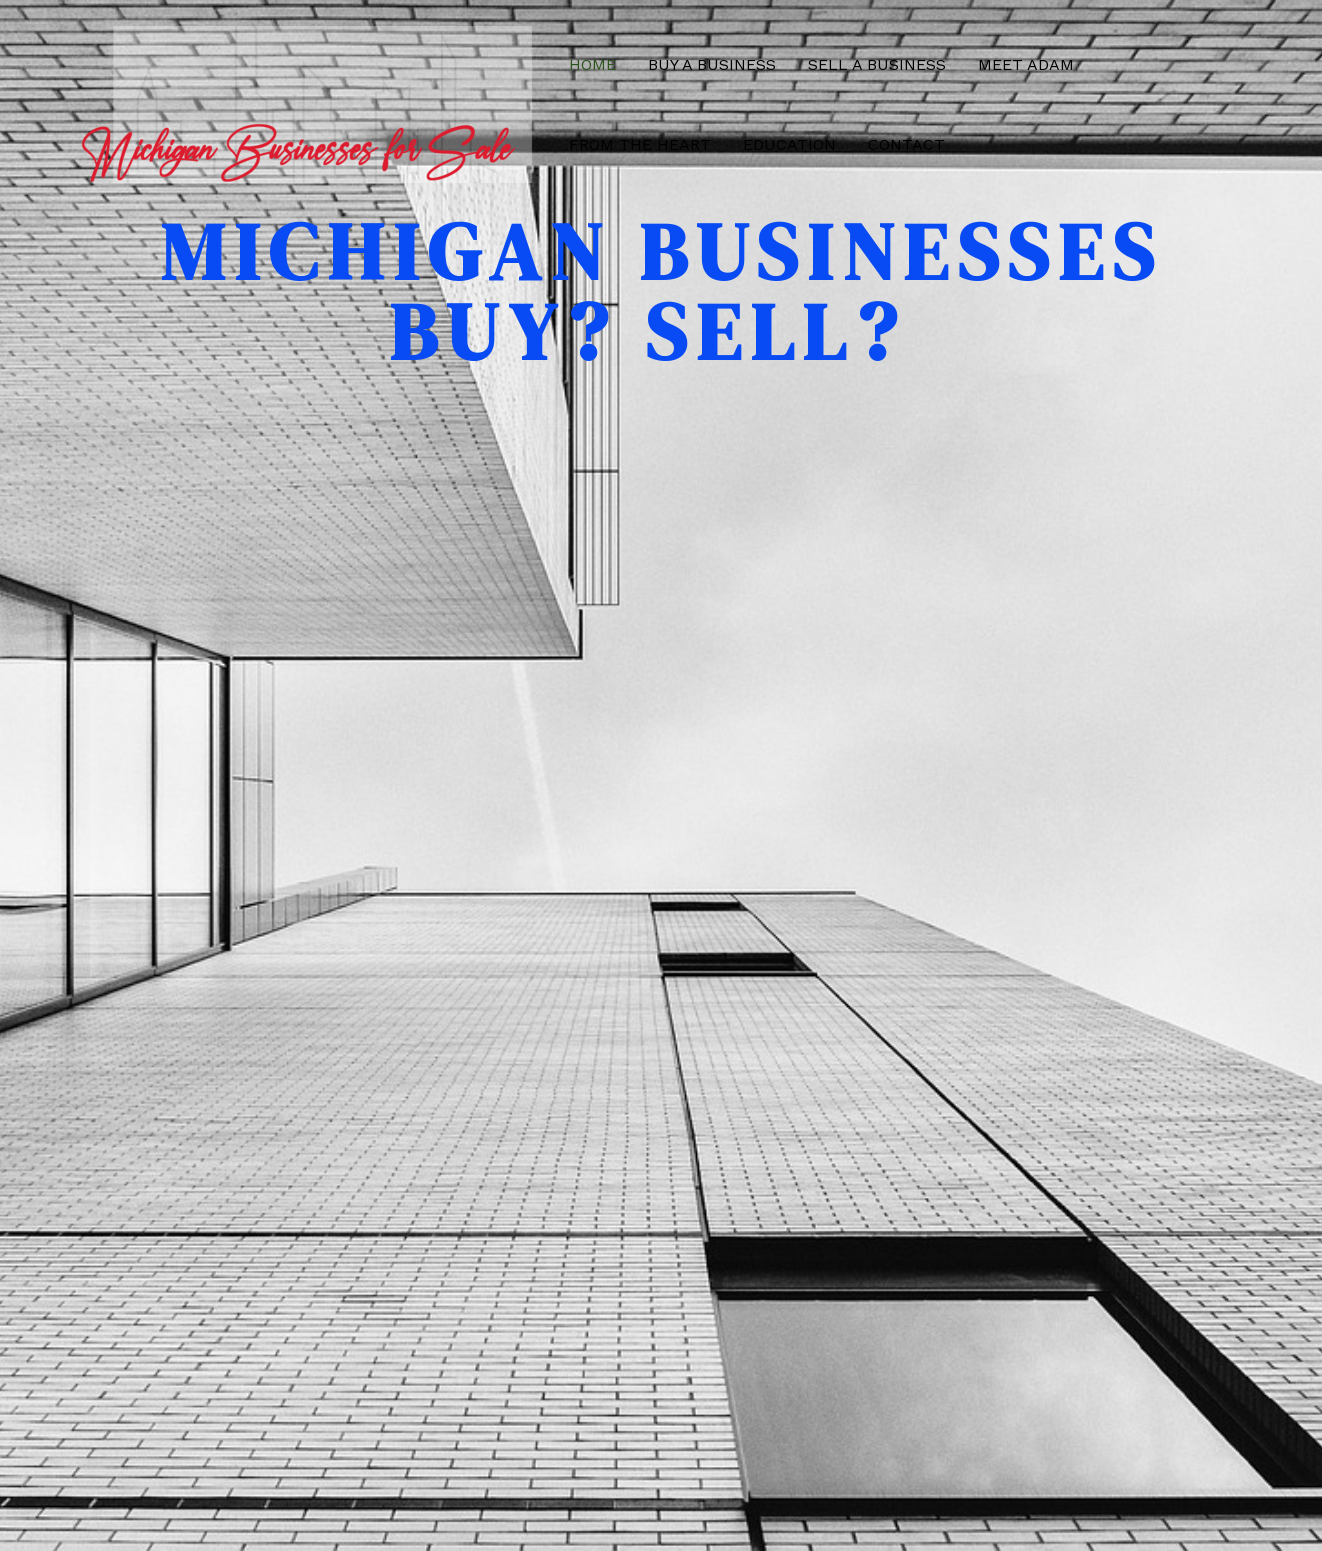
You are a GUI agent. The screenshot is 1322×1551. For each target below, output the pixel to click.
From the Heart (640, 144)
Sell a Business (877, 64)
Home (592, 64)
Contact (906, 144)
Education (789, 144)
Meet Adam (1026, 64)
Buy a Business (712, 64)
